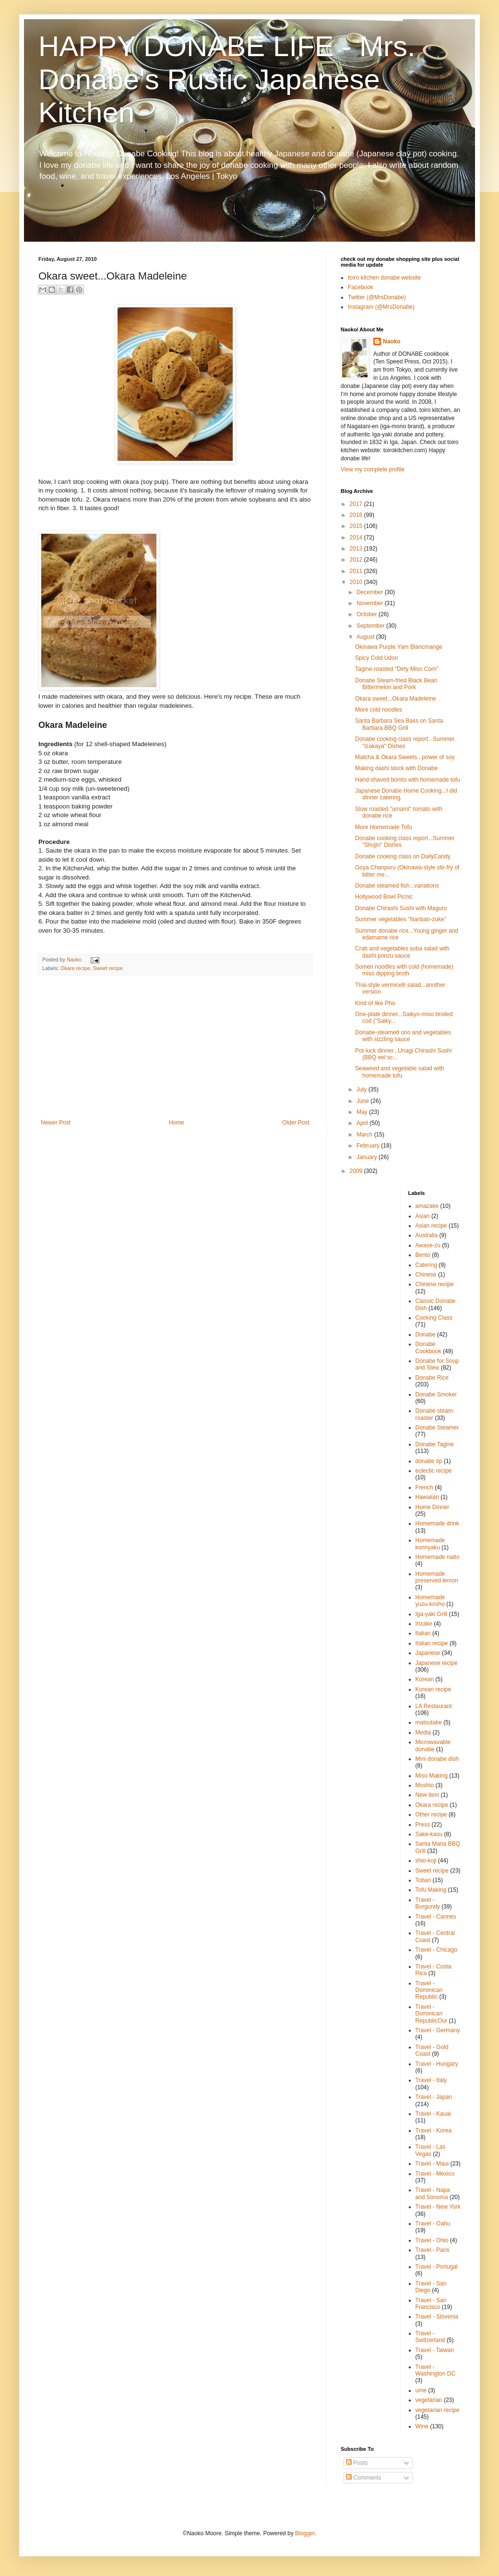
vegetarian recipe (438, 2410)
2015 (357, 526)
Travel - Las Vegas (431, 2150)
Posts (357, 2462)
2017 (357, 504)
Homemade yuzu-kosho (430, 1600)
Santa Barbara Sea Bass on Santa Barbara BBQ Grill (399, 724)
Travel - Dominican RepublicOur (432, 2013)
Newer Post (56, 1122)
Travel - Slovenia (437, 2316)
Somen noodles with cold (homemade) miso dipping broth (404, 970)
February (368, 1145)
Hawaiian (427, 1497)
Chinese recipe (435, 1284)
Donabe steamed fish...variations (397, 885)
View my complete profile (372, 469)
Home (176, 1122)
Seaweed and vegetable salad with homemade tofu (399, 1071)
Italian (423, 1633)
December (370, 592)
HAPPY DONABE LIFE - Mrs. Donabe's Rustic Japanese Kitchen (227, 79)
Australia (427, 1235)
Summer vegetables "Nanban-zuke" (400, 919)
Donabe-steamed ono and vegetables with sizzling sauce (403, 1035)
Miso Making (432, 1775)
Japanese (428, 1653)
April (362, 1123)
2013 (357, 548)
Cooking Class (434, 1317)
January (367, 1157)
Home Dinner (433, 1507)
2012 (357, 559)
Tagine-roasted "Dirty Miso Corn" (397, 669)
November (370, 603)
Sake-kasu (429, 1834)
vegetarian (429, 2400)
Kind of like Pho (375, 1003)
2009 (357, 1171)
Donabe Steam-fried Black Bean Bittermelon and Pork (396, 684)
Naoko (392, 341)
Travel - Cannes (436, 1916)
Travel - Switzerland (430, 2336)
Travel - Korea (434, 2130)
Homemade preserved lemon (437, 1577)
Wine (422, 2426)
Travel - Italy (431, 2080)
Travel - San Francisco (431, 2303)
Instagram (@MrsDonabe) (381, 307)
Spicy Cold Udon (376, 658)
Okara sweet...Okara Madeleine (395, 698)
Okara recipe (75, 968)
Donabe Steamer (437, 1427)
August (366, 636)
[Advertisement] (175, 1047)
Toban (423, 1880)
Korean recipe (433, 1689)
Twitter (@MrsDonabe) (377, 297)
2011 (357, 571)
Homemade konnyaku (430, 1543)
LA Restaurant (434, 1706)
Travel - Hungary (437, 2064)
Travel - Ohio (432, 2240)
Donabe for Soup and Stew (437, 1364)
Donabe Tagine (435, 1444)
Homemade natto (438, 1557)
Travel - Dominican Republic (429, 1990)
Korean (425, 1679)
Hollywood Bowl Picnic (384, 896)
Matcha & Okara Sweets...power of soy (404, 757)
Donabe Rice (432, 1377)
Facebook (360, 287)
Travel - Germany (438, 2030)
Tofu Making (431, 1889)
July (362, 1089)
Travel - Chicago (437, 1949)
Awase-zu (428, 1245)
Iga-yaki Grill (432, 1614)
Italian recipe (432, 1643)
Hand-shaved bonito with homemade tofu (407, 779)
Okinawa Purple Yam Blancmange (398, 647)
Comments (363, 2477)
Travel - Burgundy (428, 1903)
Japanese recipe (437, 1663)
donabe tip (429, 1461)
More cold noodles (378, 709)
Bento (423, 1255)
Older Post (295, 1122)
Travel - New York (438, 2206)
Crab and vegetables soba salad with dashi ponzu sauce (402, 952)
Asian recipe (431, 1225)
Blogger (305, 2533)
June (363, 1101)
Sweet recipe (108, 968)
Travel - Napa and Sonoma (433, 2193)
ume (421, 2390)
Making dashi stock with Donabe (396, 768)
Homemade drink (437, 1523)
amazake (427, 1206)
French (424, 1487)
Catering (426, 1265)
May (362, 1112)
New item (428, 1794)
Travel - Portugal (437, 2266)
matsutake (429, 1722)
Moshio (425, 1785)
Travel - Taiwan (435, 2350)
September (371, 625)
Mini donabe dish (437, 1759)
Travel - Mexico (435, 2173)
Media (423, 1732)
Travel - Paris (433, 2250)
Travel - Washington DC (436, 2370)
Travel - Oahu (433, 2223)
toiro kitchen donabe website (384, 277)
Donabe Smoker (436, 1394)
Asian (423, 1216)
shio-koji (426, 1860)
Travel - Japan (434, 2097)
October (367, 614)
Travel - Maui (432, 2163)
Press (423, 1824)
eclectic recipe (434, 1470)
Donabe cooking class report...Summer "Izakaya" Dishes (404, 742)
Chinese (426, 1274)
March (365, 1134)
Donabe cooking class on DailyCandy (403, 856)
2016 (357, 515)
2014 (357, 537)
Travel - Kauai (433, 2113)
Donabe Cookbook (428, 1347)
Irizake (424, 1623)
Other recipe (431, 1814)
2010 (357, 582)
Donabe (426, 1334)
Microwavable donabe (433, 1745)
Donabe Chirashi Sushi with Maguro (401, 908)
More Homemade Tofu (383, 827)
